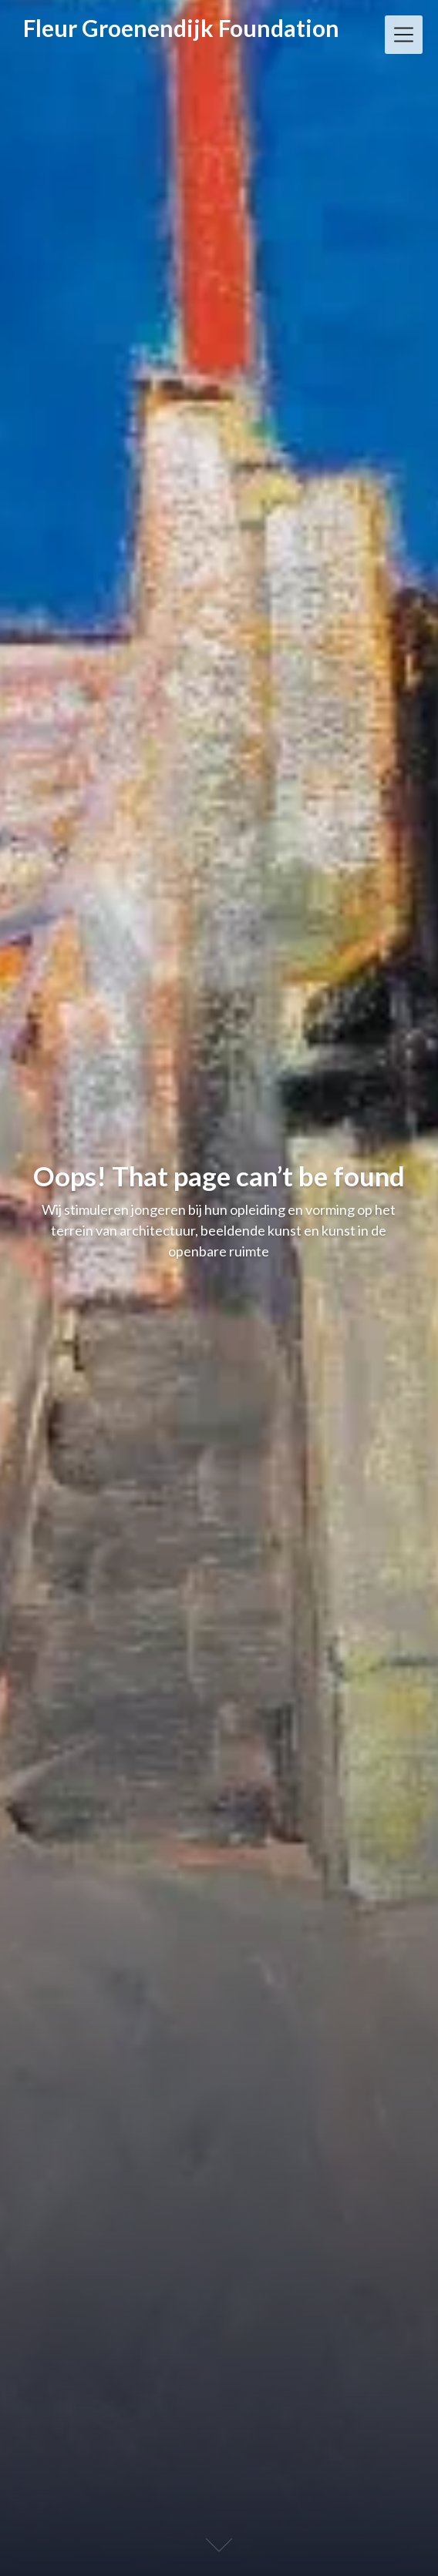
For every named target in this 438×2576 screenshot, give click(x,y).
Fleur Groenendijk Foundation (181, 27)
